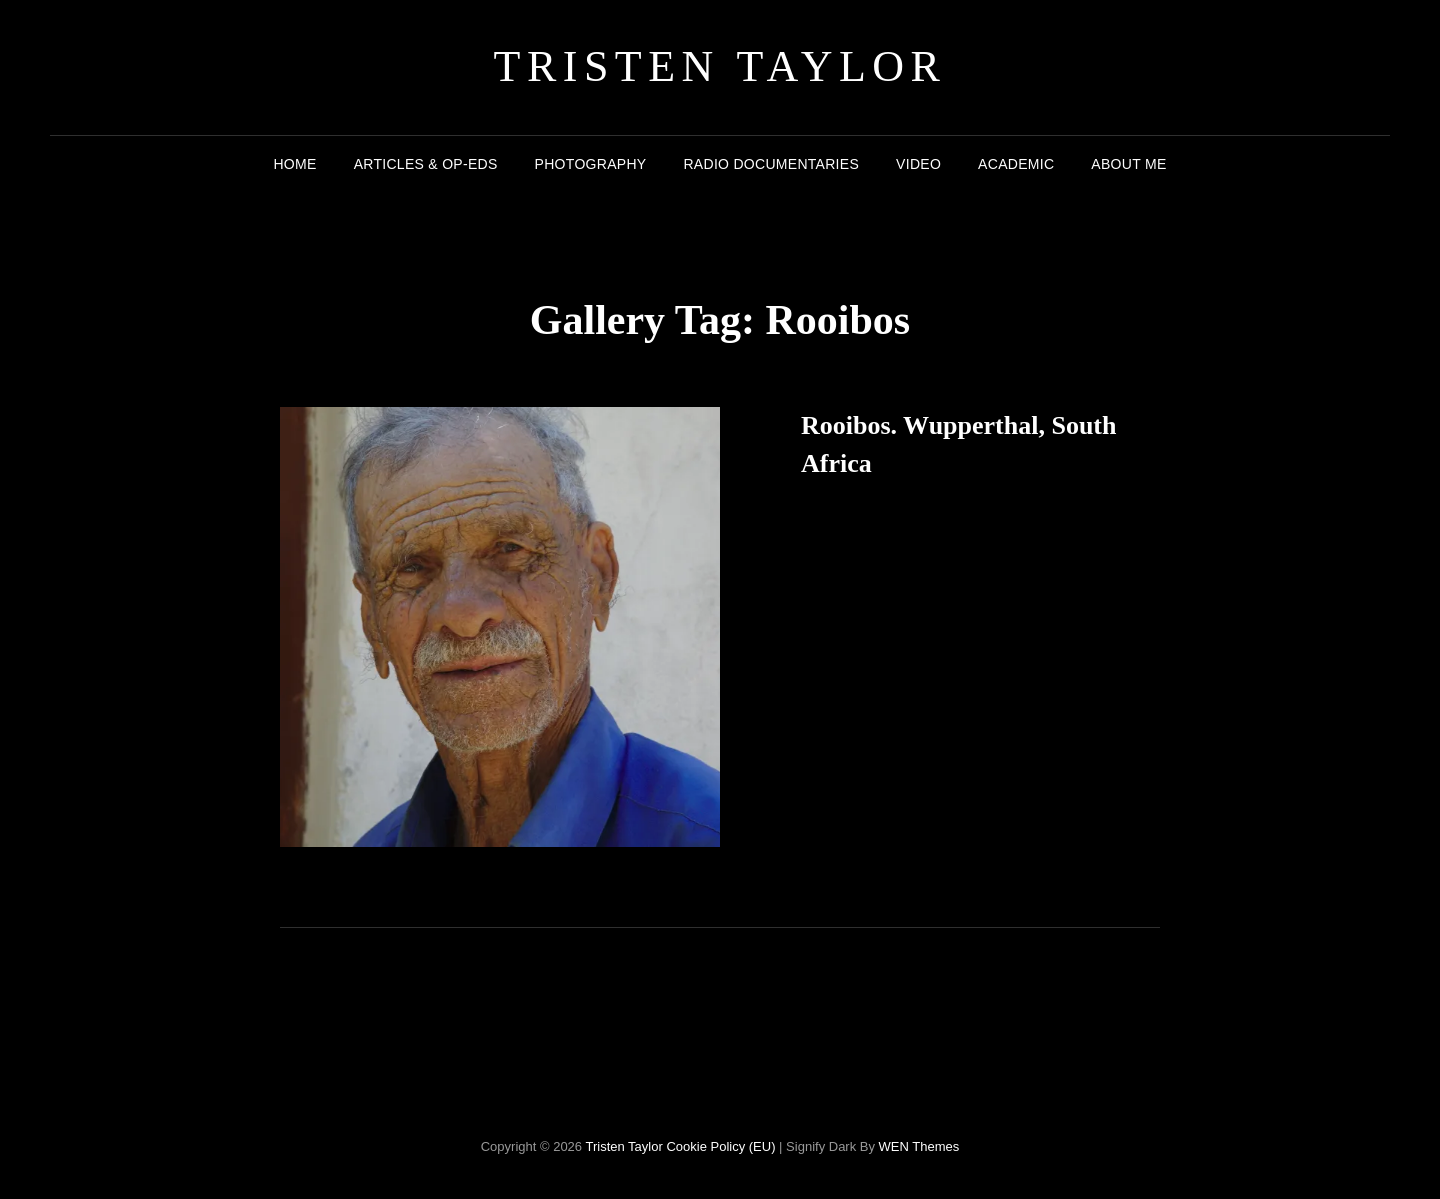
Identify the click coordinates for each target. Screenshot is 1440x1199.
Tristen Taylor (720, 66)
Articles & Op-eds (426, 164)
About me (1128, 164)
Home (294, 164)
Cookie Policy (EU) (720, 1146)
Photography (591, 164)
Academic (1016, 164)
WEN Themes (919, 1146)
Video (918, 164)
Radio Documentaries (771, 164)
